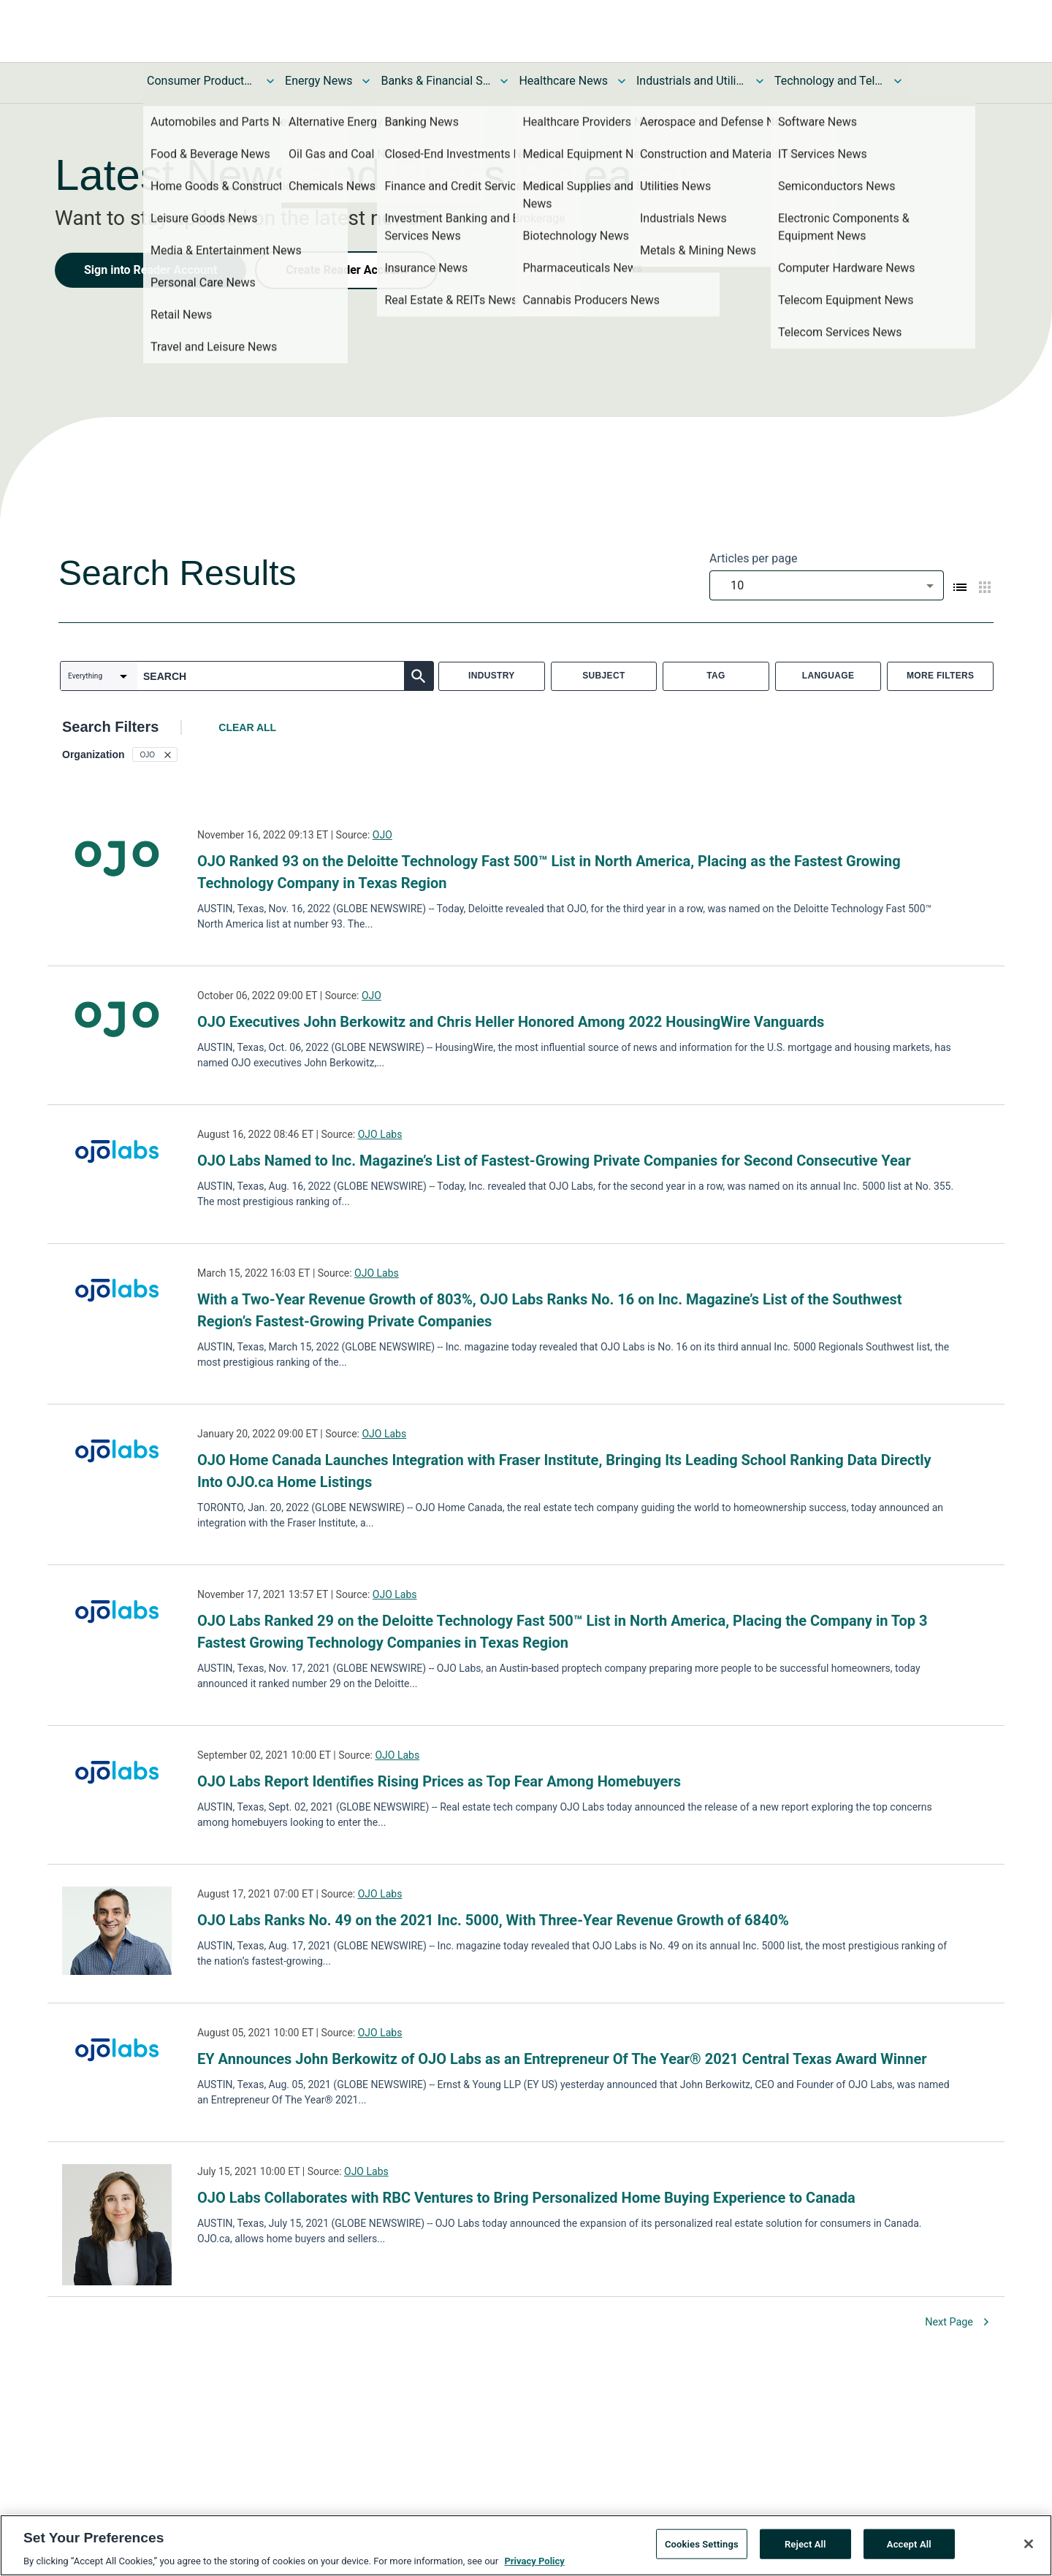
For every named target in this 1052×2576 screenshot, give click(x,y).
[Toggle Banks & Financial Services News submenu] (504, 81)
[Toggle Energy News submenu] (366, 81)
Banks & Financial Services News (435, 81)
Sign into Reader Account (150, 270)
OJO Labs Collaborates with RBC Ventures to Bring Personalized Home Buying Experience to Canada (526, 2197)
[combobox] (826, 585)
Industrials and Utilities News (691, 81)
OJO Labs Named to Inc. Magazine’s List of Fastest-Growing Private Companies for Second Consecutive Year (554, 1160)
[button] (155, 754)
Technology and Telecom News (829, 81)
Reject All (805, 2543)
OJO (382, 835)
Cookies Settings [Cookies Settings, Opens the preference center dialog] (702, 2543)
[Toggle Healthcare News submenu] (621, 81)
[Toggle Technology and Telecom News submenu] (898, 81)
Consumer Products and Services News (201, 81)
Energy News (318, 81)
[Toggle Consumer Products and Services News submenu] (270, 81)
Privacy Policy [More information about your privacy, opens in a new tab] (534, 2561)
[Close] (1029, 2544)
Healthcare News (563, 81)
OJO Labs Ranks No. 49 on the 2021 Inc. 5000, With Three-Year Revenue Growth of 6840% (493, 1920)
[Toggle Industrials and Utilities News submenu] (759, 81)
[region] (526, 2545)
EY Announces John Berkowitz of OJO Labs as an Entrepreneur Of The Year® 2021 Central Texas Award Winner (562, 2059)
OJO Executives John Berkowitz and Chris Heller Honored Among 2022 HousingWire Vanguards (510, 1022)
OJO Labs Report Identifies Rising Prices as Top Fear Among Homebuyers (439, 1781)
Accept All (909, 2543)
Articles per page (753, 558)
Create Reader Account (346, 270)
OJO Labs (380, 1134)
